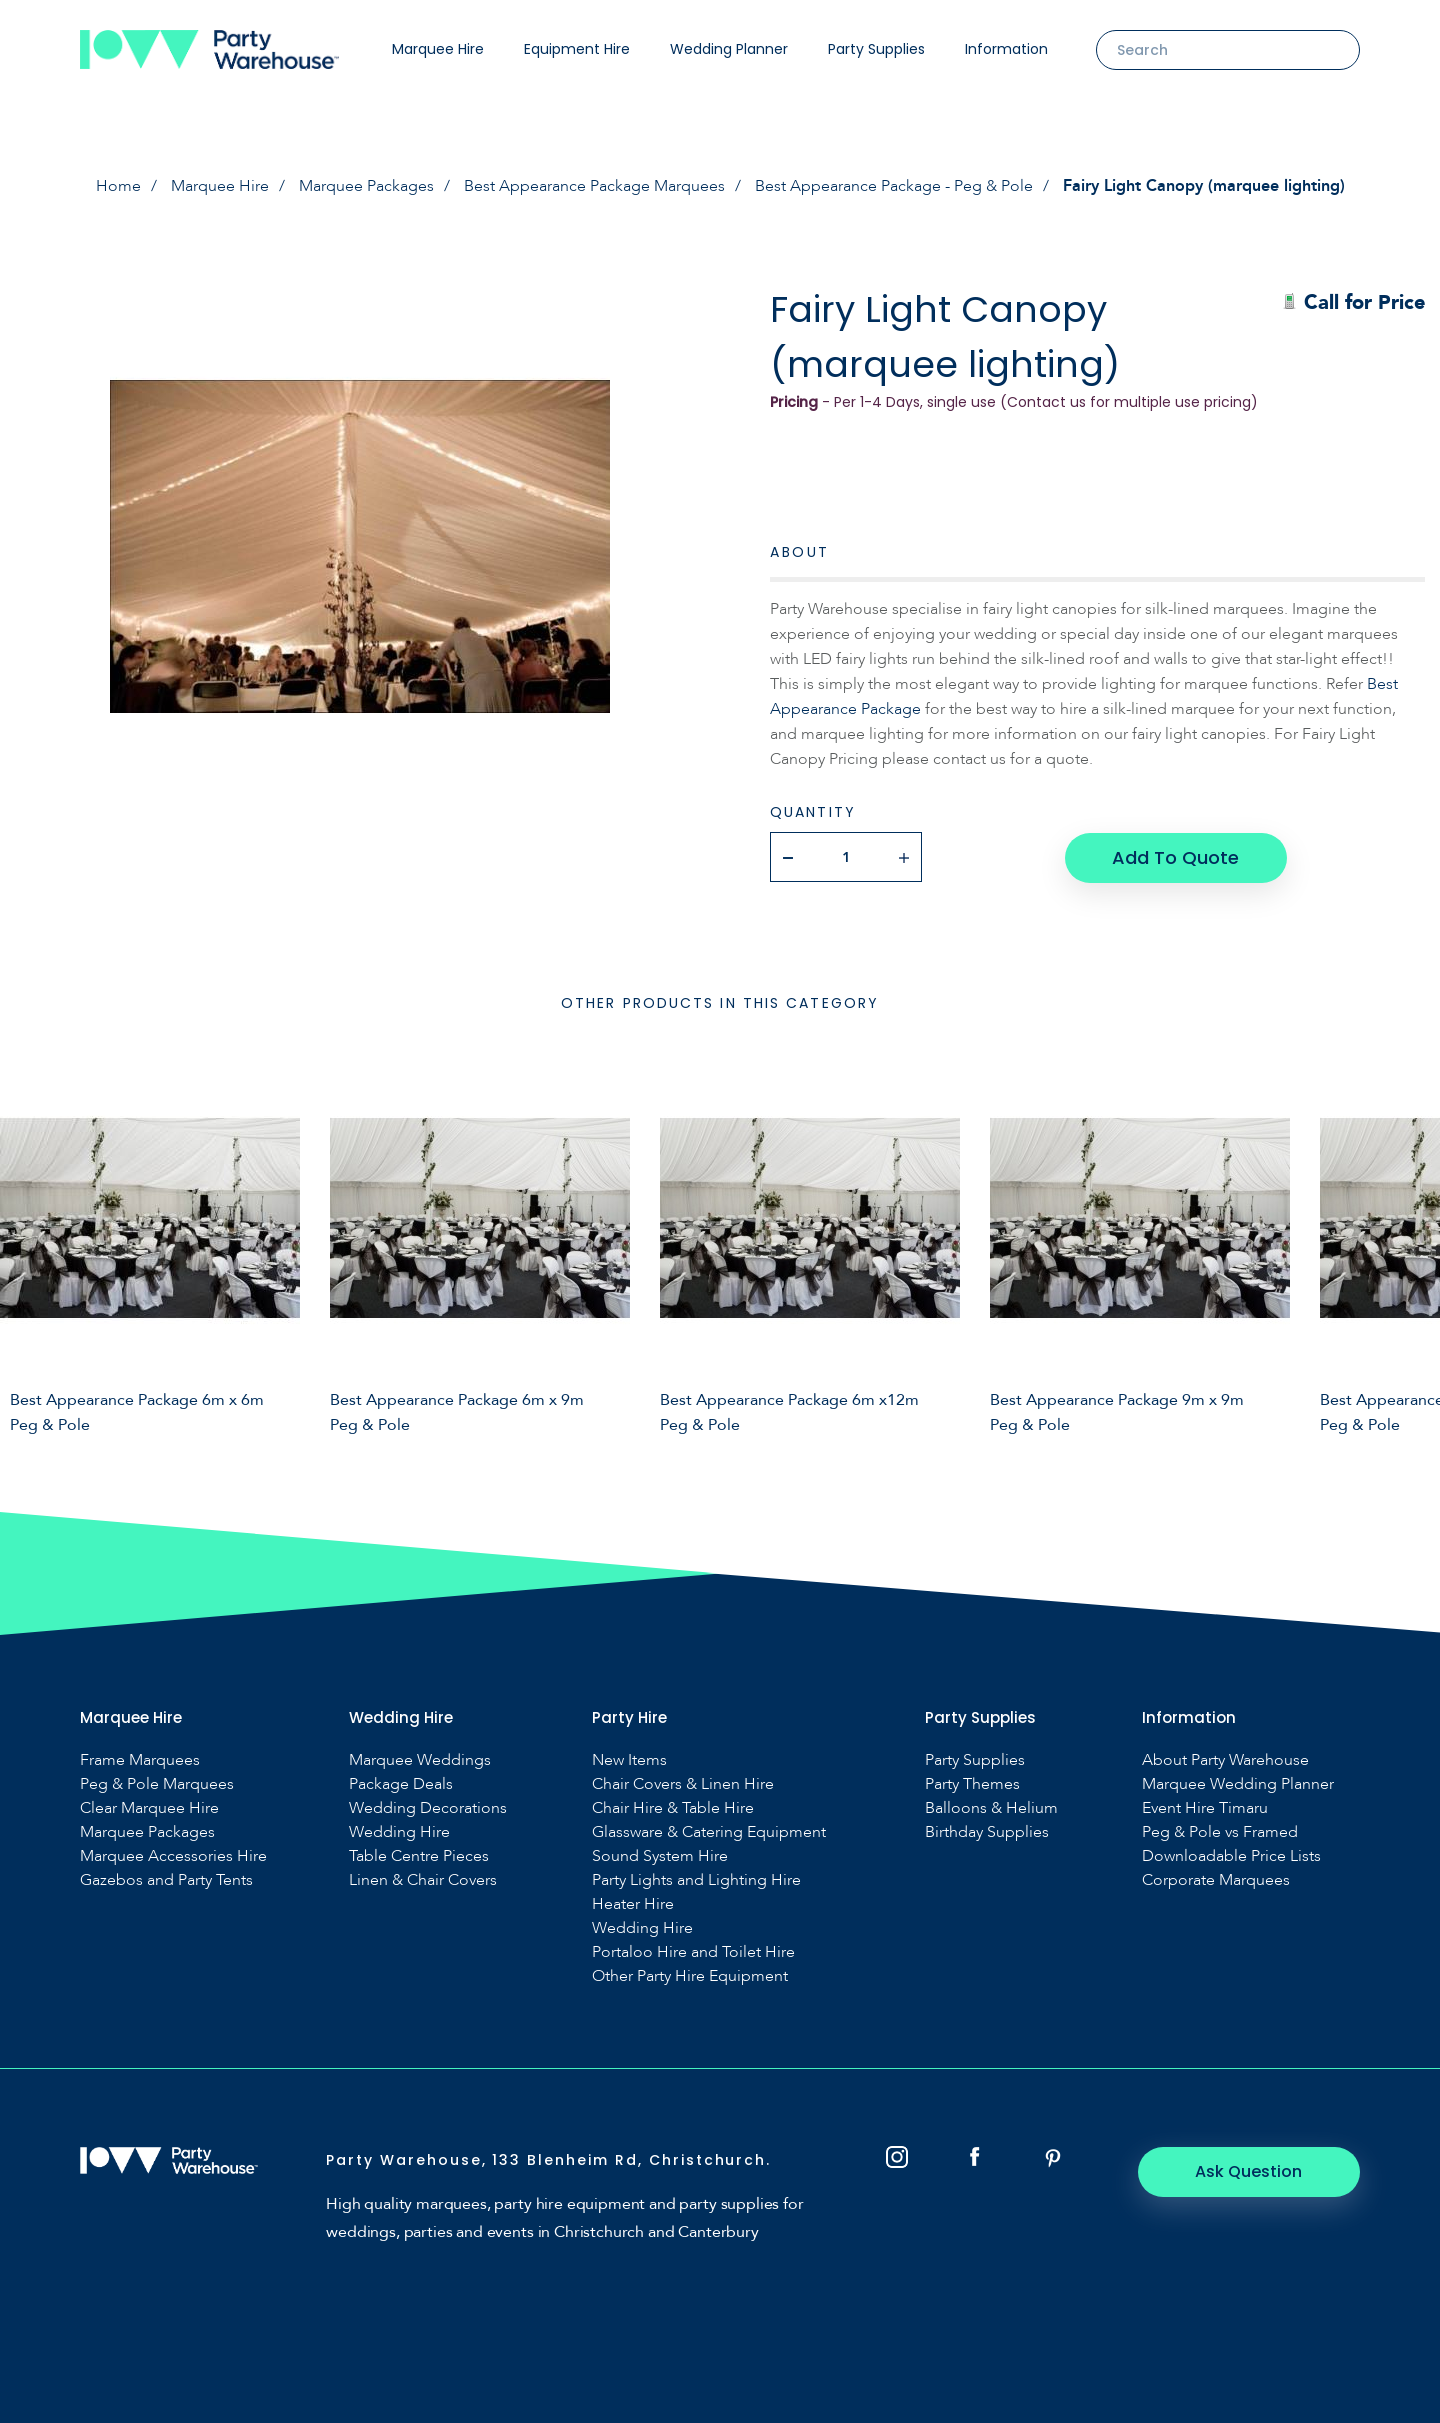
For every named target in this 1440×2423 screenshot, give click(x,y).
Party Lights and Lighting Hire (696, 1879)
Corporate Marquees (1216, 1879)
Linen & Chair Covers (423, 1879)
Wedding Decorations (428, 1807)
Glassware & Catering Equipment (709, 1831)
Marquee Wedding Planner (1238, 1783)
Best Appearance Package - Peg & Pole (894, 186)
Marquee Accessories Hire (173, 1855)
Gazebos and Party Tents (166, 1879)
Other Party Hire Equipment (690, 1975)
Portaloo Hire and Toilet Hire (693, 1951)
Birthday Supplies (987, 1831)
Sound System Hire (660, 1855)
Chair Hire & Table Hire (673, 1807)
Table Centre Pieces (419, 1855)
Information (1006, 49)
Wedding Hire (399, 1831)
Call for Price (1353, 302)
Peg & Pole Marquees (157, 1783)
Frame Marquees (140, 1759)
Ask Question (1250, 2170)
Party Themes (972, 1783)
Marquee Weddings (420, 1759)
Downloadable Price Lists (1231, 1855)
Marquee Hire (438, 49)
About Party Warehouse (1225, 1759)
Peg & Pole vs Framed (1220, 1831)
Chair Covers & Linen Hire (683, 1783)
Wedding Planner (729, 49)
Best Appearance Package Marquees (594, 186)
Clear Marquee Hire (149, 1807)
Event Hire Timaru (1205, 1807)
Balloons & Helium (991, 1807)
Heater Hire (633, 1903)
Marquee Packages (366, 186)
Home (118, 186)
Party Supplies (876, 49)
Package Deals (401, 1783)
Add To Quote (1175, 856)
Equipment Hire (577, 49)
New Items (629, 1759)
